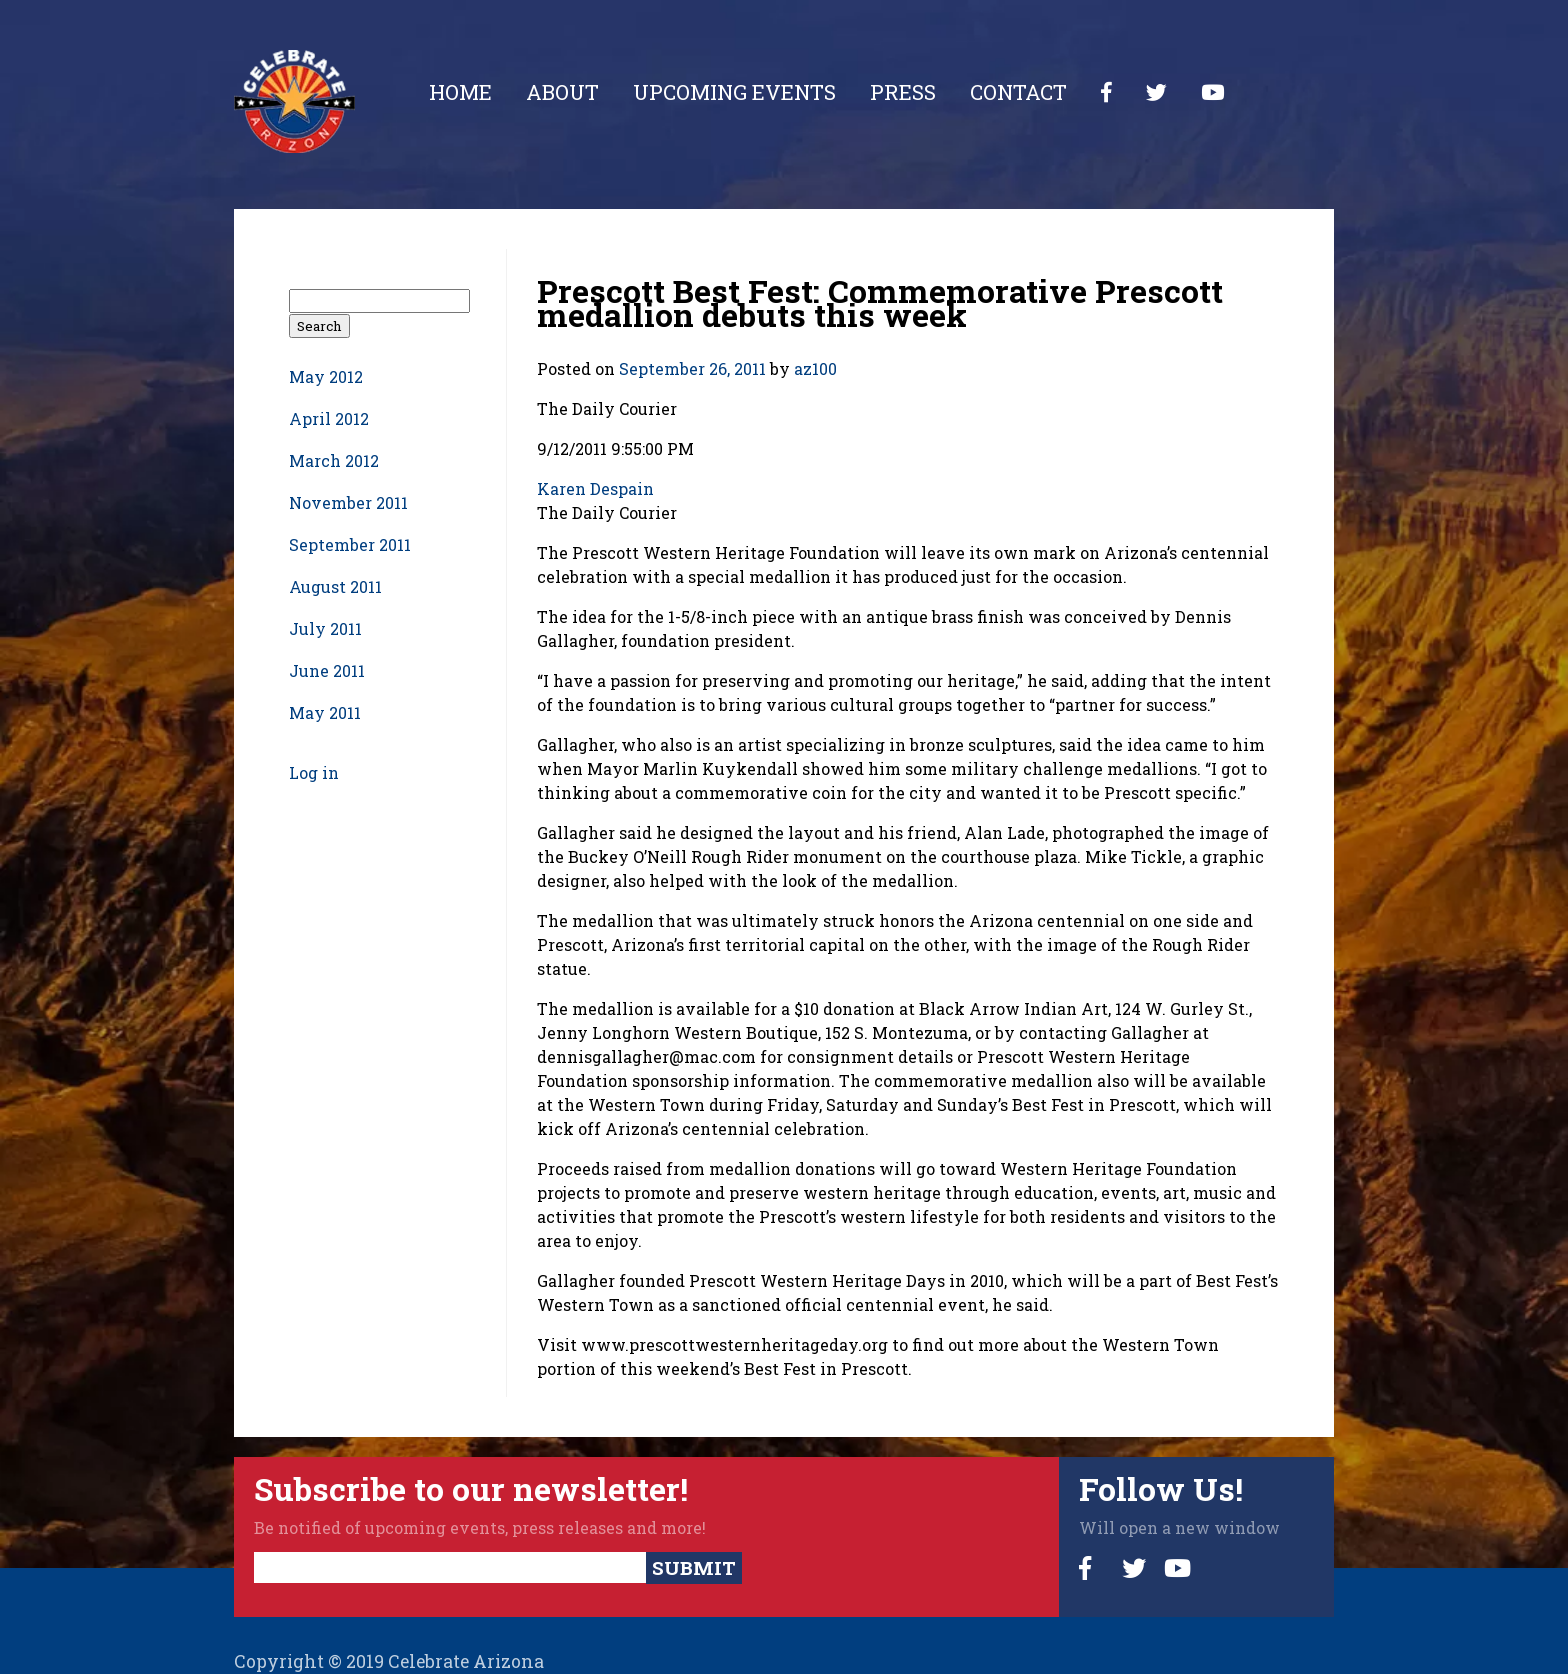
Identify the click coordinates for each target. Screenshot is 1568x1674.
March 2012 (334, 460)
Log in (314, 772)
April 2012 (329, 418)
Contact (1018, 92)
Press (903, 92)
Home (460, 92)
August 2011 (335, 586)
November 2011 (348, 502)
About (562, 92)
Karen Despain (595, 488)
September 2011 (350, 544)
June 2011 (327, 670)
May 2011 (325, 712)
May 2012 (326, 376)
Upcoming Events (734, 92)
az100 (815, 368)
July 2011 (325, 628)
